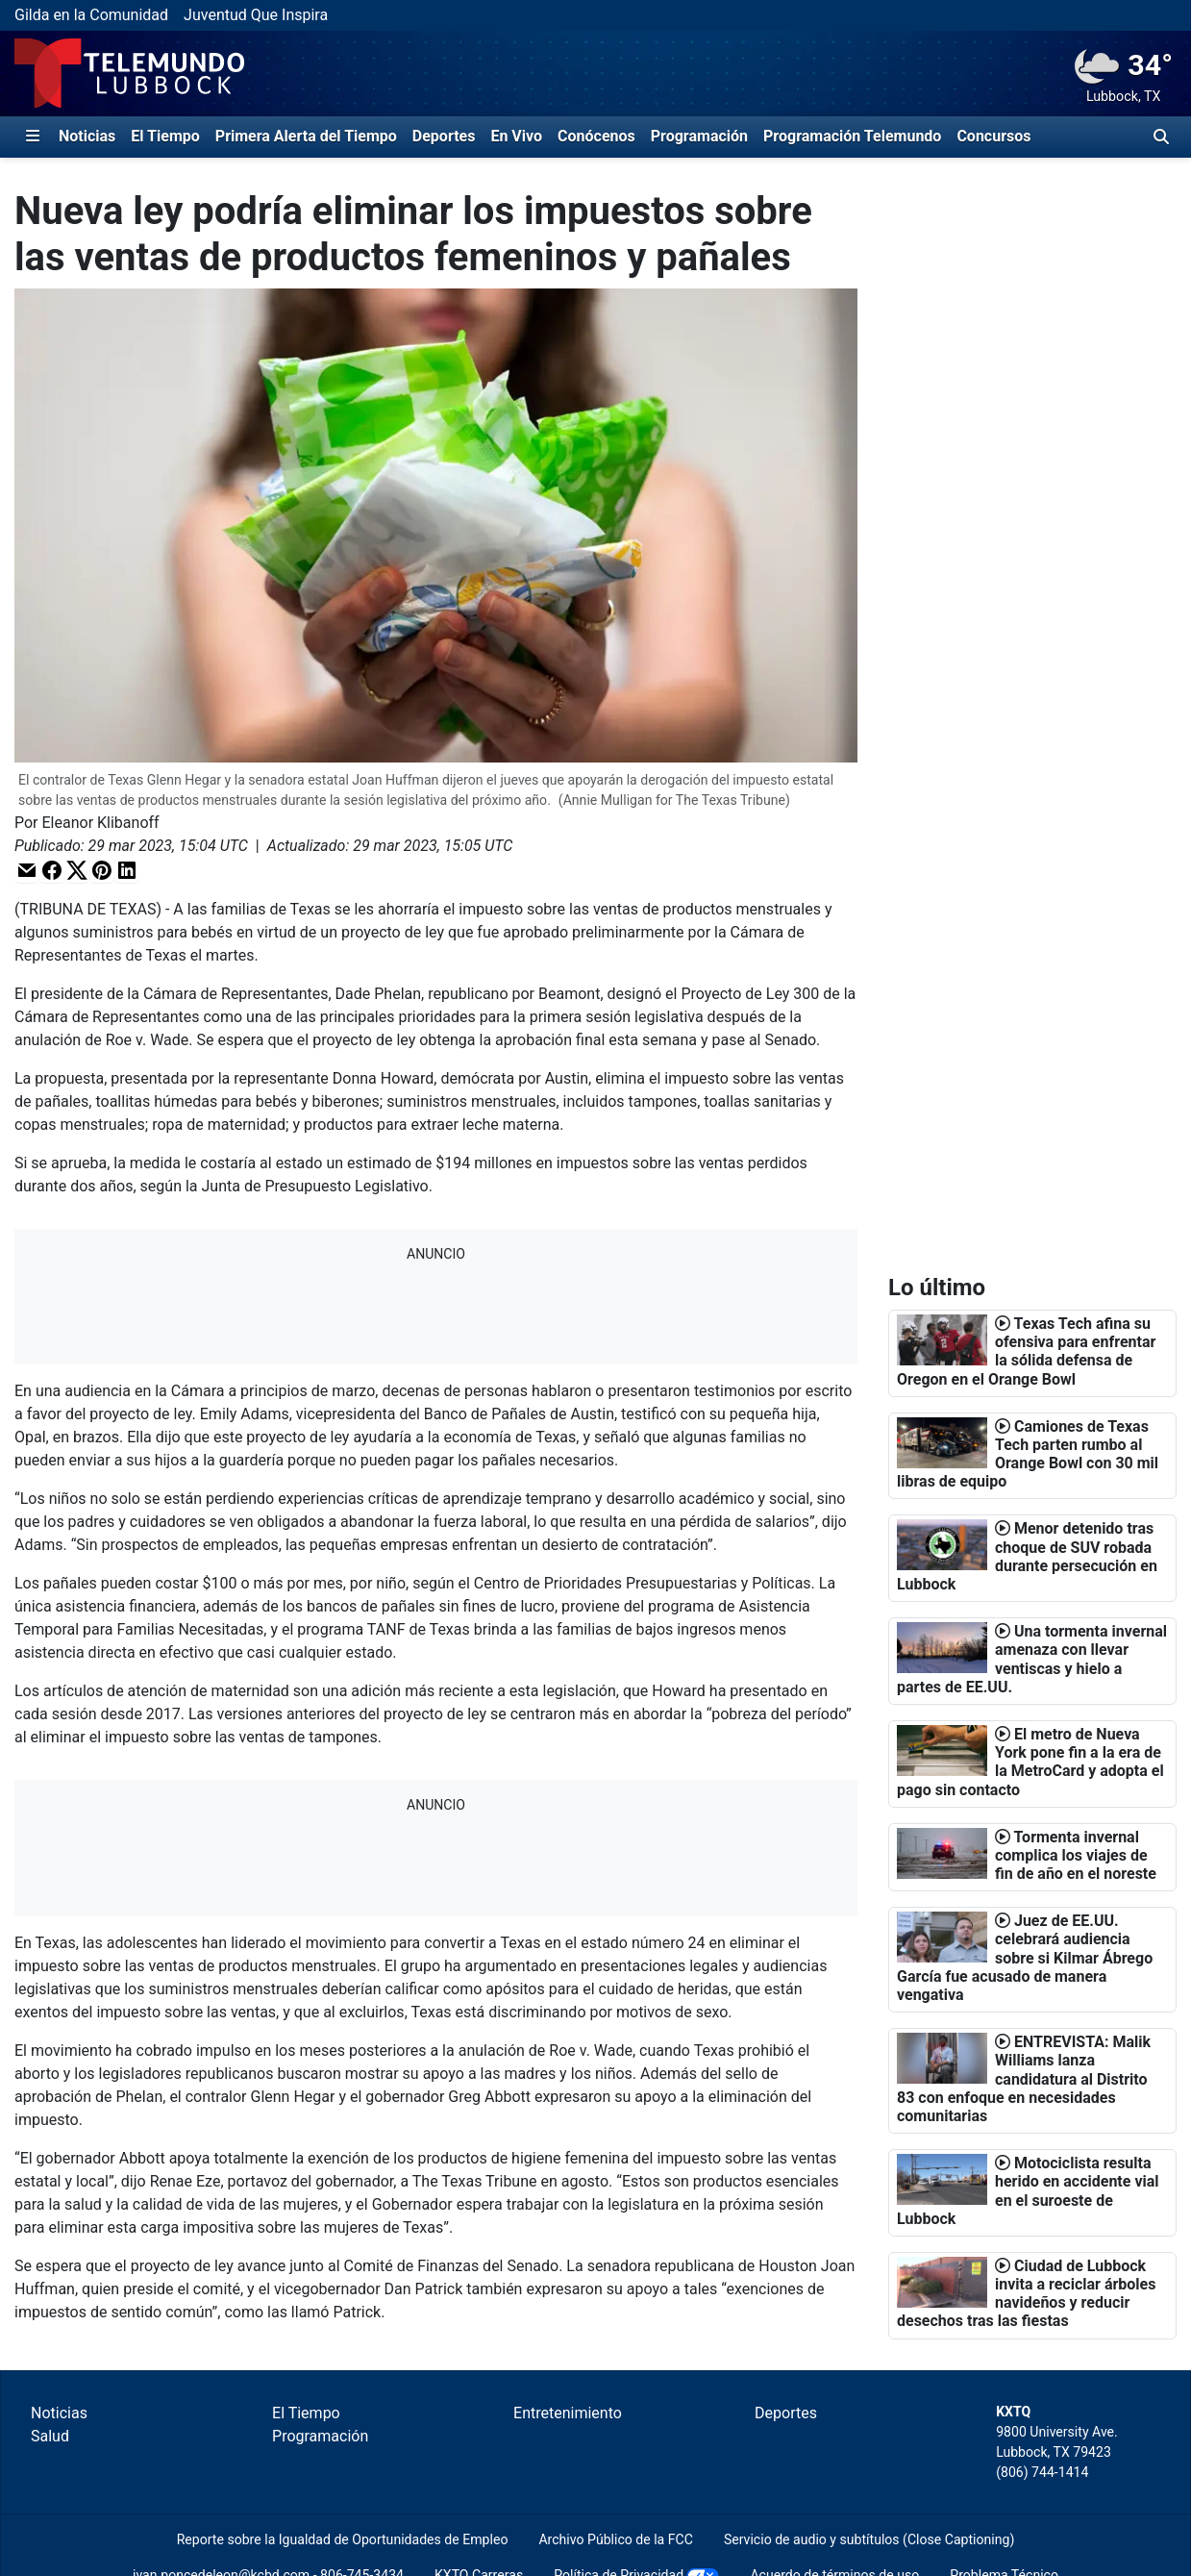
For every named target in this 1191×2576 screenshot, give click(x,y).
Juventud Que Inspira (256, 15)
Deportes (444, 136)
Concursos (993, 136)
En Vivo (516, 136)
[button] (26, 871)
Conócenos (596, 136)
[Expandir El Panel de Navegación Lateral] (32, 136)
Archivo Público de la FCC (615, 2539)
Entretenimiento (567, 2413)
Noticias (87, 136)
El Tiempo (165, 136)
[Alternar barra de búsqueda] (1161, 136)
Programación (699, 136)
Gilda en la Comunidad (91, 15)
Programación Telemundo (852, 136)
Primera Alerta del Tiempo (306, 136)
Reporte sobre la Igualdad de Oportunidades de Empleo (343, 2539)
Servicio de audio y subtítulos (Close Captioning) (869, 2539)
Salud (50, 2436)
